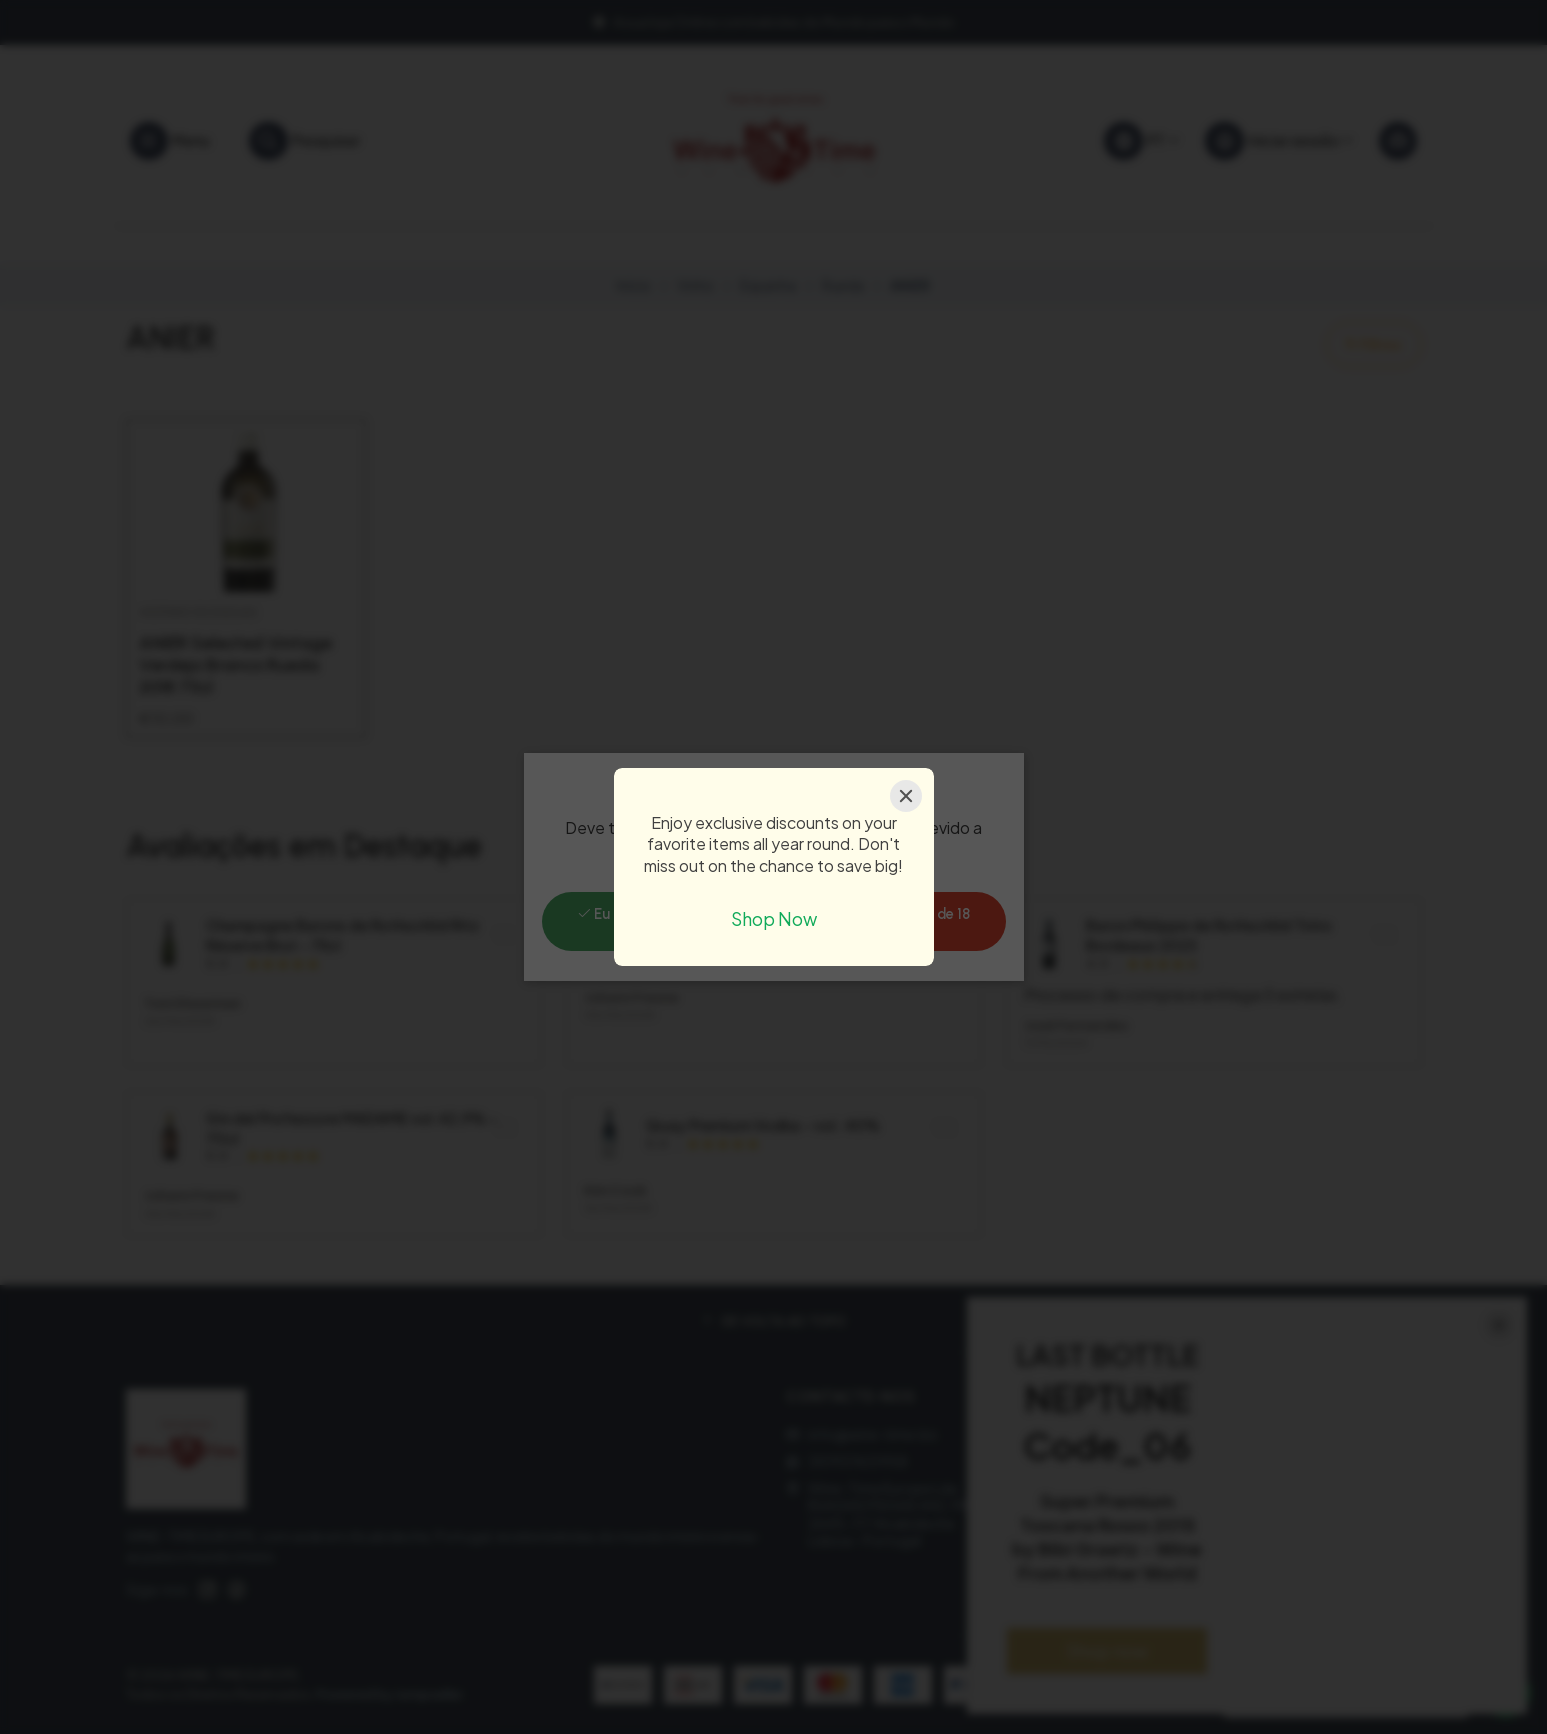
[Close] (906, 796)
